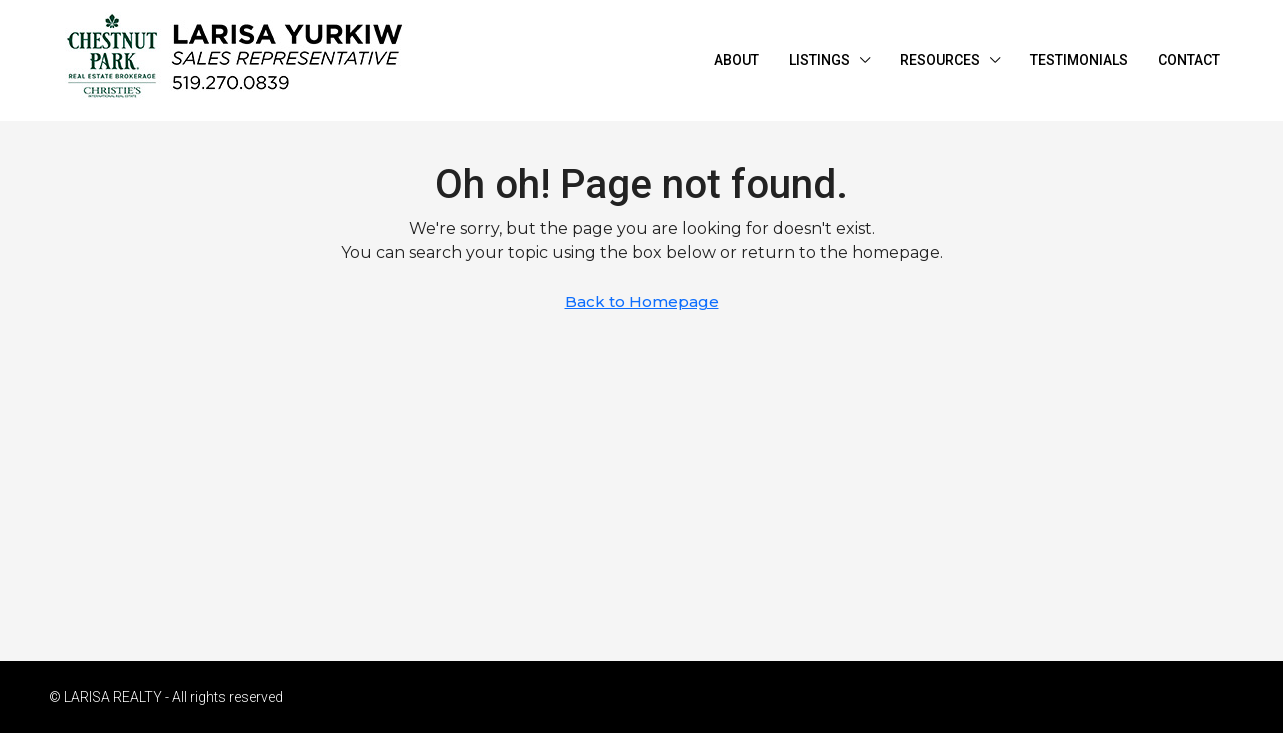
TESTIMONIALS (1079, 60)
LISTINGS (819, 60)
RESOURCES (940, 60)
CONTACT (1189, 60)
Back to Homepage (642, 301)
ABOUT (736, 60)
